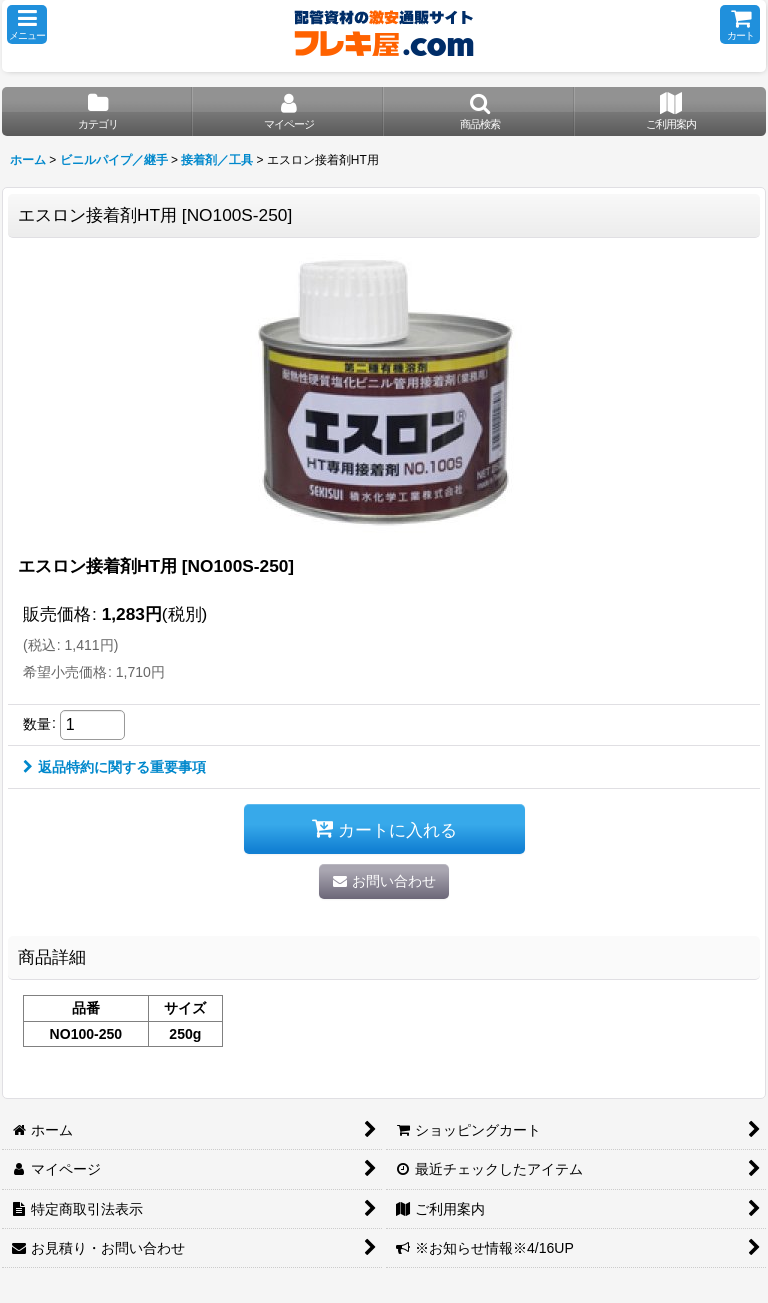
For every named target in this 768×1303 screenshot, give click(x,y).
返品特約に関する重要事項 (114, 767)
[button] (27, 24)
